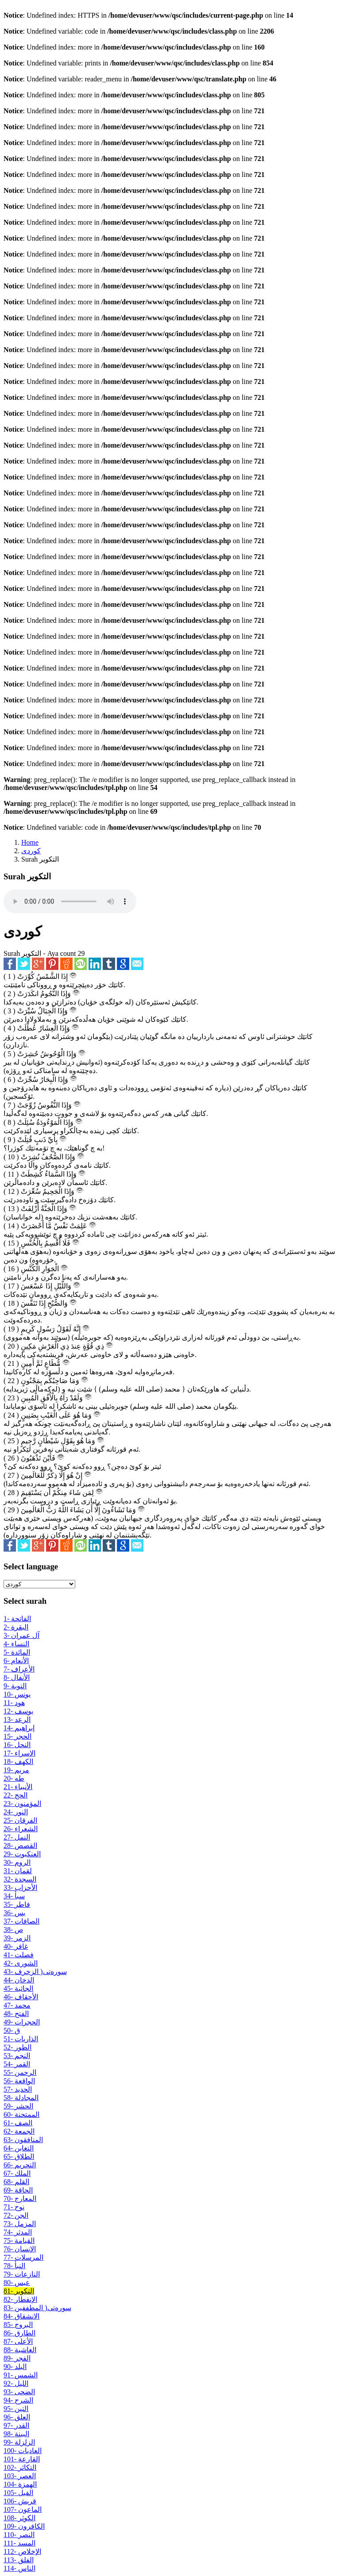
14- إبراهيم (19, 1728)
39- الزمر (17, 1938)
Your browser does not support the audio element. (70, 901)
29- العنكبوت (22, 1854)
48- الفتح (16, 2013)
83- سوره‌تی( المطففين (37, 2308)
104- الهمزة (20, 2484)
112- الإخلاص (22, 2551)
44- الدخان (19, 1980)
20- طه (14, 1778)
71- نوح (14, 2207)
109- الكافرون (24, 2526)
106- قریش (20, 2501)
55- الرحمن (20, 2072)
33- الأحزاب (20, 1887)
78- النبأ (14, 2265)
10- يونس (17, 1694)
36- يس (14, 1913)
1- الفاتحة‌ (17, 1618)
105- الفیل (18, 2492)
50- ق (12, 2030)
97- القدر (16, 2425)
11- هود (14, 1702)
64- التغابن (19, 2148)
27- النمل (17, 1837)
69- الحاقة (18, 2190)
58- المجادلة (21, 2097)
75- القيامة (19, 2240)
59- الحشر (18, 2106)
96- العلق (17, 2417)
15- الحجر (17, 1736)
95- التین (16, 2408)
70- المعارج (20, 2198)
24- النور (16, 1812)
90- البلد (15, 2366)
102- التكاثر (20, 2467)
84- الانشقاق (21, 2316)
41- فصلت (19, 1955)
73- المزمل (20, 2223)
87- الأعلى (18, 2341)
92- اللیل (16, 2383)
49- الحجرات (22, 2022)
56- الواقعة (19, 2081)
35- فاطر (17, 1904)
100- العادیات (23, 2450)
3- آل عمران (21, 1635)
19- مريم (16, 1770)
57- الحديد (18, 2089)
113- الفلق (19, 2560)
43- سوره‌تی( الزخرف (35, 1971)
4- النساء (16, 1644)
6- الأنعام (16, 1660)
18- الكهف (18, 1761)
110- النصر (19, 2534)
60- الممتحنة (21, 2114)
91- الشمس (21, 2375)
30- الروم (17, 1862)
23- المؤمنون (22, 1803)
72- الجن (16, 2215)
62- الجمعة (19, 2131)
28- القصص (20, 1845)
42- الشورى (21, 1963)
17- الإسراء (19, 1753)
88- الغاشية (20, 2350)
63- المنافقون (23, 2139)
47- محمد (17, 2005)
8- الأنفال (17, 1677)
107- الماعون (23, 2509)
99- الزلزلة (19, 2442)
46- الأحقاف (21, 1997)
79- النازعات (22, 2274)
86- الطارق (19, 2333)
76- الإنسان (20, 2249)
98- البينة (16, 2434)
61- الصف (18, 2123)
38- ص (13, 1929)
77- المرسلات (23, 2257)
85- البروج (18, 2324)
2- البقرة (16, 1627)
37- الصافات (21, 1921)
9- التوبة (15, 1686)
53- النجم (17, 2055)
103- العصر (20, 2476)
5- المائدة (17, 1652)
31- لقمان (18, 1870)
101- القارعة (22, 2459)
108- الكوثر (19, 2518)
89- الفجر (17, 2358)
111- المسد (19, 2543)
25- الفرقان (20, 1820)
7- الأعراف (19, 1669)
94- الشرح (18, 2400)
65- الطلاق (19, 2156)
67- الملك (17, 2173)
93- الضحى (19, 2392)
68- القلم (16, 2181)
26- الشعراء (21, 1828)
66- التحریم (20, 2165)
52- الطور (17, 2047)
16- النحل (17, 1744)
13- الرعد (17, 1719)
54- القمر (17, 2064)
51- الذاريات (21, 2039)
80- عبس (17, 2282)
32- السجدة (20, 1879)
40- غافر (16, 1946)
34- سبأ (14, 1896)
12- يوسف (18, 1711)
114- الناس (19, 2568)
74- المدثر (18, 2232)
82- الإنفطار (20, 2299)
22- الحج (15, 1795)
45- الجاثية (18, 1988)
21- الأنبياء (18, 1786)
